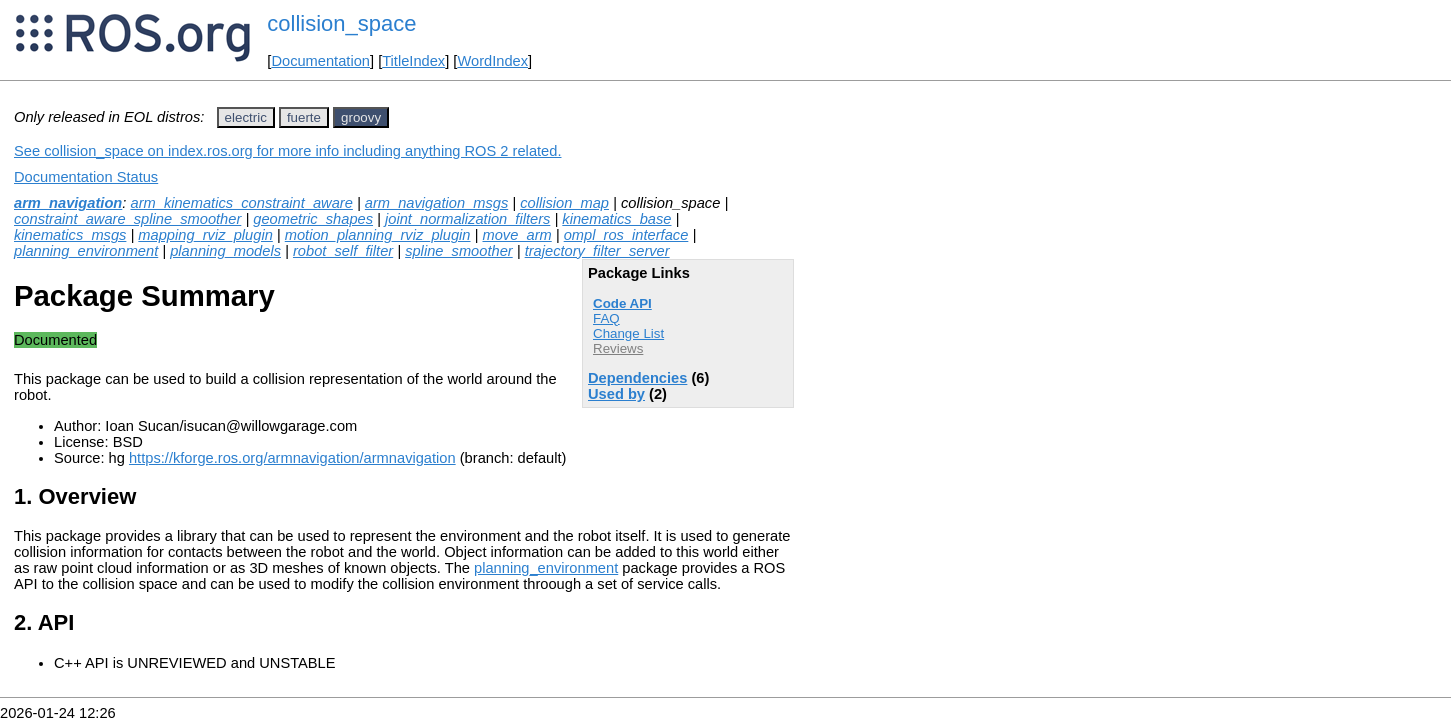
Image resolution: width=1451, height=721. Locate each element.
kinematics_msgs (70, 235)
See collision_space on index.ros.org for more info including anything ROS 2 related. (287, 151)
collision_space (341, 23)
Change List (628, 333)
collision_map (564, 203)
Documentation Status (86, 177)
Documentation (320, 61)
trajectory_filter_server (597, 251)
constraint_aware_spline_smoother (127, 219)
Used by (616, 394)
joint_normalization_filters (467, 219)
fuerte (304, 117)
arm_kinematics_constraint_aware (241, 203)
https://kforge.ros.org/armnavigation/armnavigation (292, 458)
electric (246, 117)
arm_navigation (68, 203)
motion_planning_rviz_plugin (378, 235)
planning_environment (86, 251)
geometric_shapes (313, 219)
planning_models (225, 251)
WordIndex (492, 61)
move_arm (516, 235)
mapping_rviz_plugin (205, 235)
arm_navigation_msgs (436, 203)
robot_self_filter (343, 251)
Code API (622, 303)
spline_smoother (459, 251)
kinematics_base (616, 219)
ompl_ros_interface (626, 235)
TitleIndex (413, 61)
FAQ (606, 318)
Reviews (618, 348)
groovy (361, 117)
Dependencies (637, 378)
